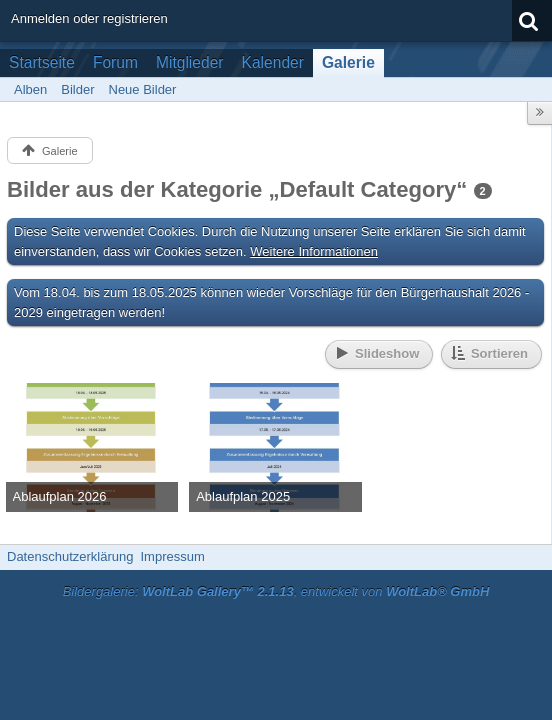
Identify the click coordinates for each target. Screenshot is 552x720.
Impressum (172, 556)
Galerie (348, 62)
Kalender (273, 62)
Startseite (42, 62)
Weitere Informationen (314, 251)
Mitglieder (190, 62)
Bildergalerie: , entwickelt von (276, 591)
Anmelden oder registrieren (89, 18)
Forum (115, 62)
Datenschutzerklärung (70, 556)
